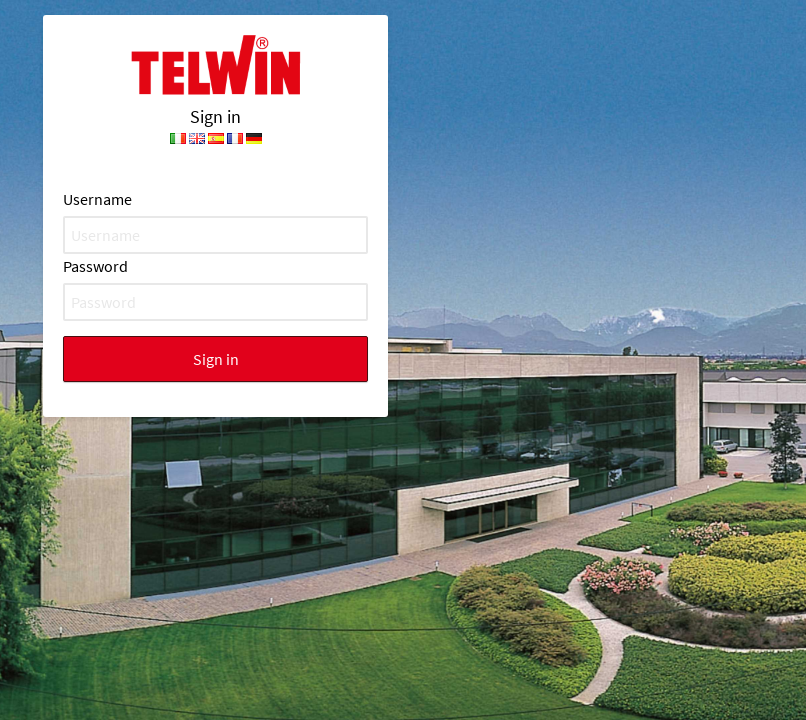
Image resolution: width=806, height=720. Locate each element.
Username (97, 199)
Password (95, 266)
